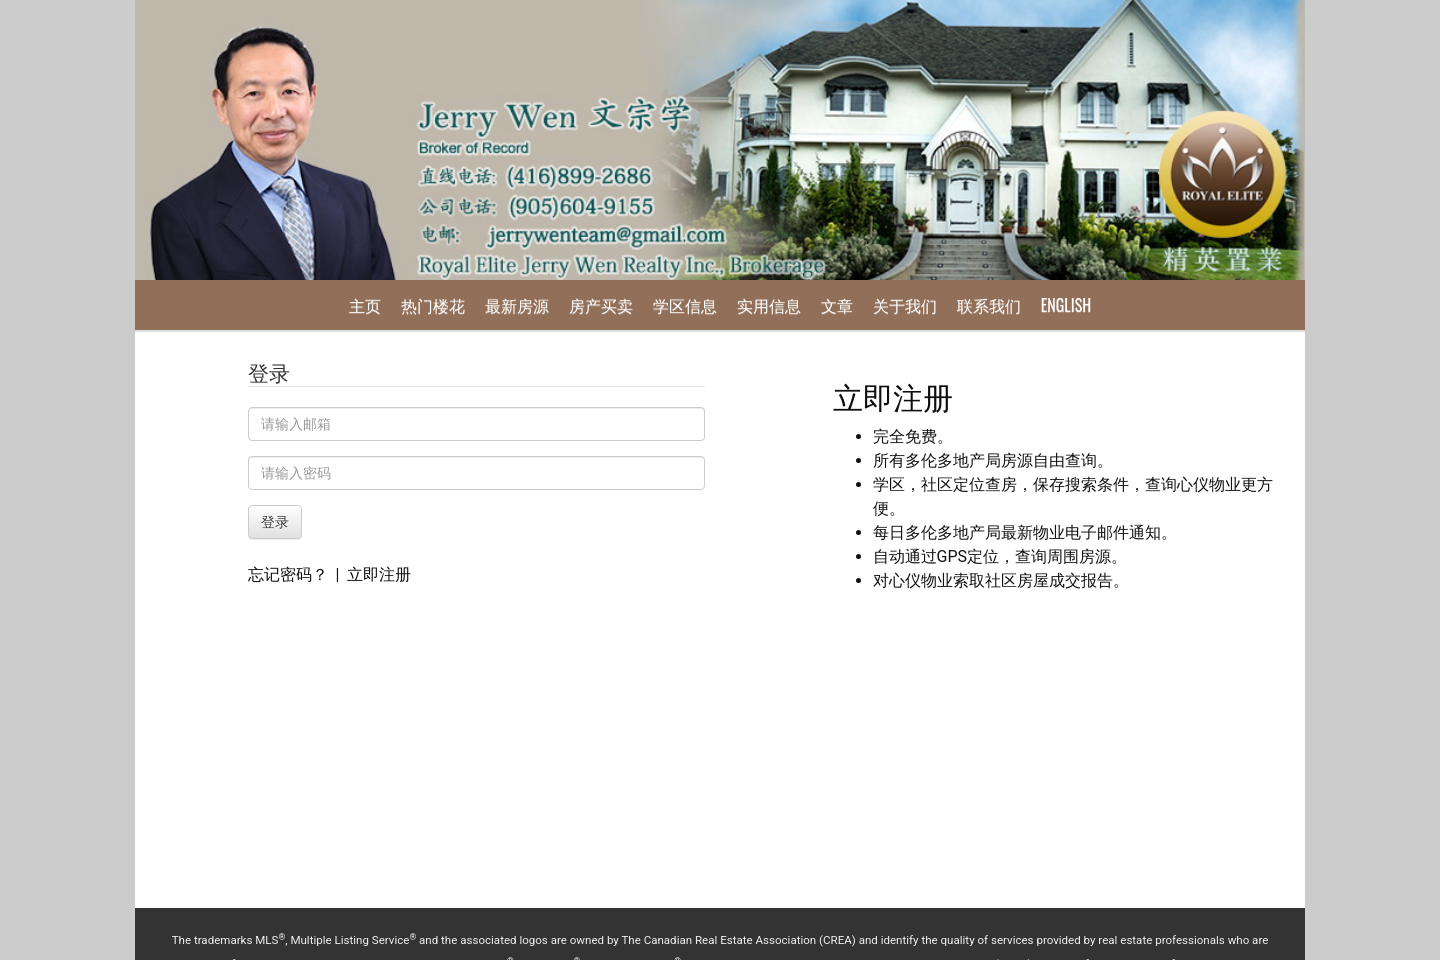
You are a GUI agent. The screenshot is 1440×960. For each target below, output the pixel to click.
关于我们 (905, 305)
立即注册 (379, 574)
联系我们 (989, 305)
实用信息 (769, 305)
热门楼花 (433, 305)
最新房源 (517, 305)
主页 (365, 305)
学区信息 (685, 305)
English (1066, 305)
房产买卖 (601, 305)
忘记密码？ (288, 574)
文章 (837, 305)
